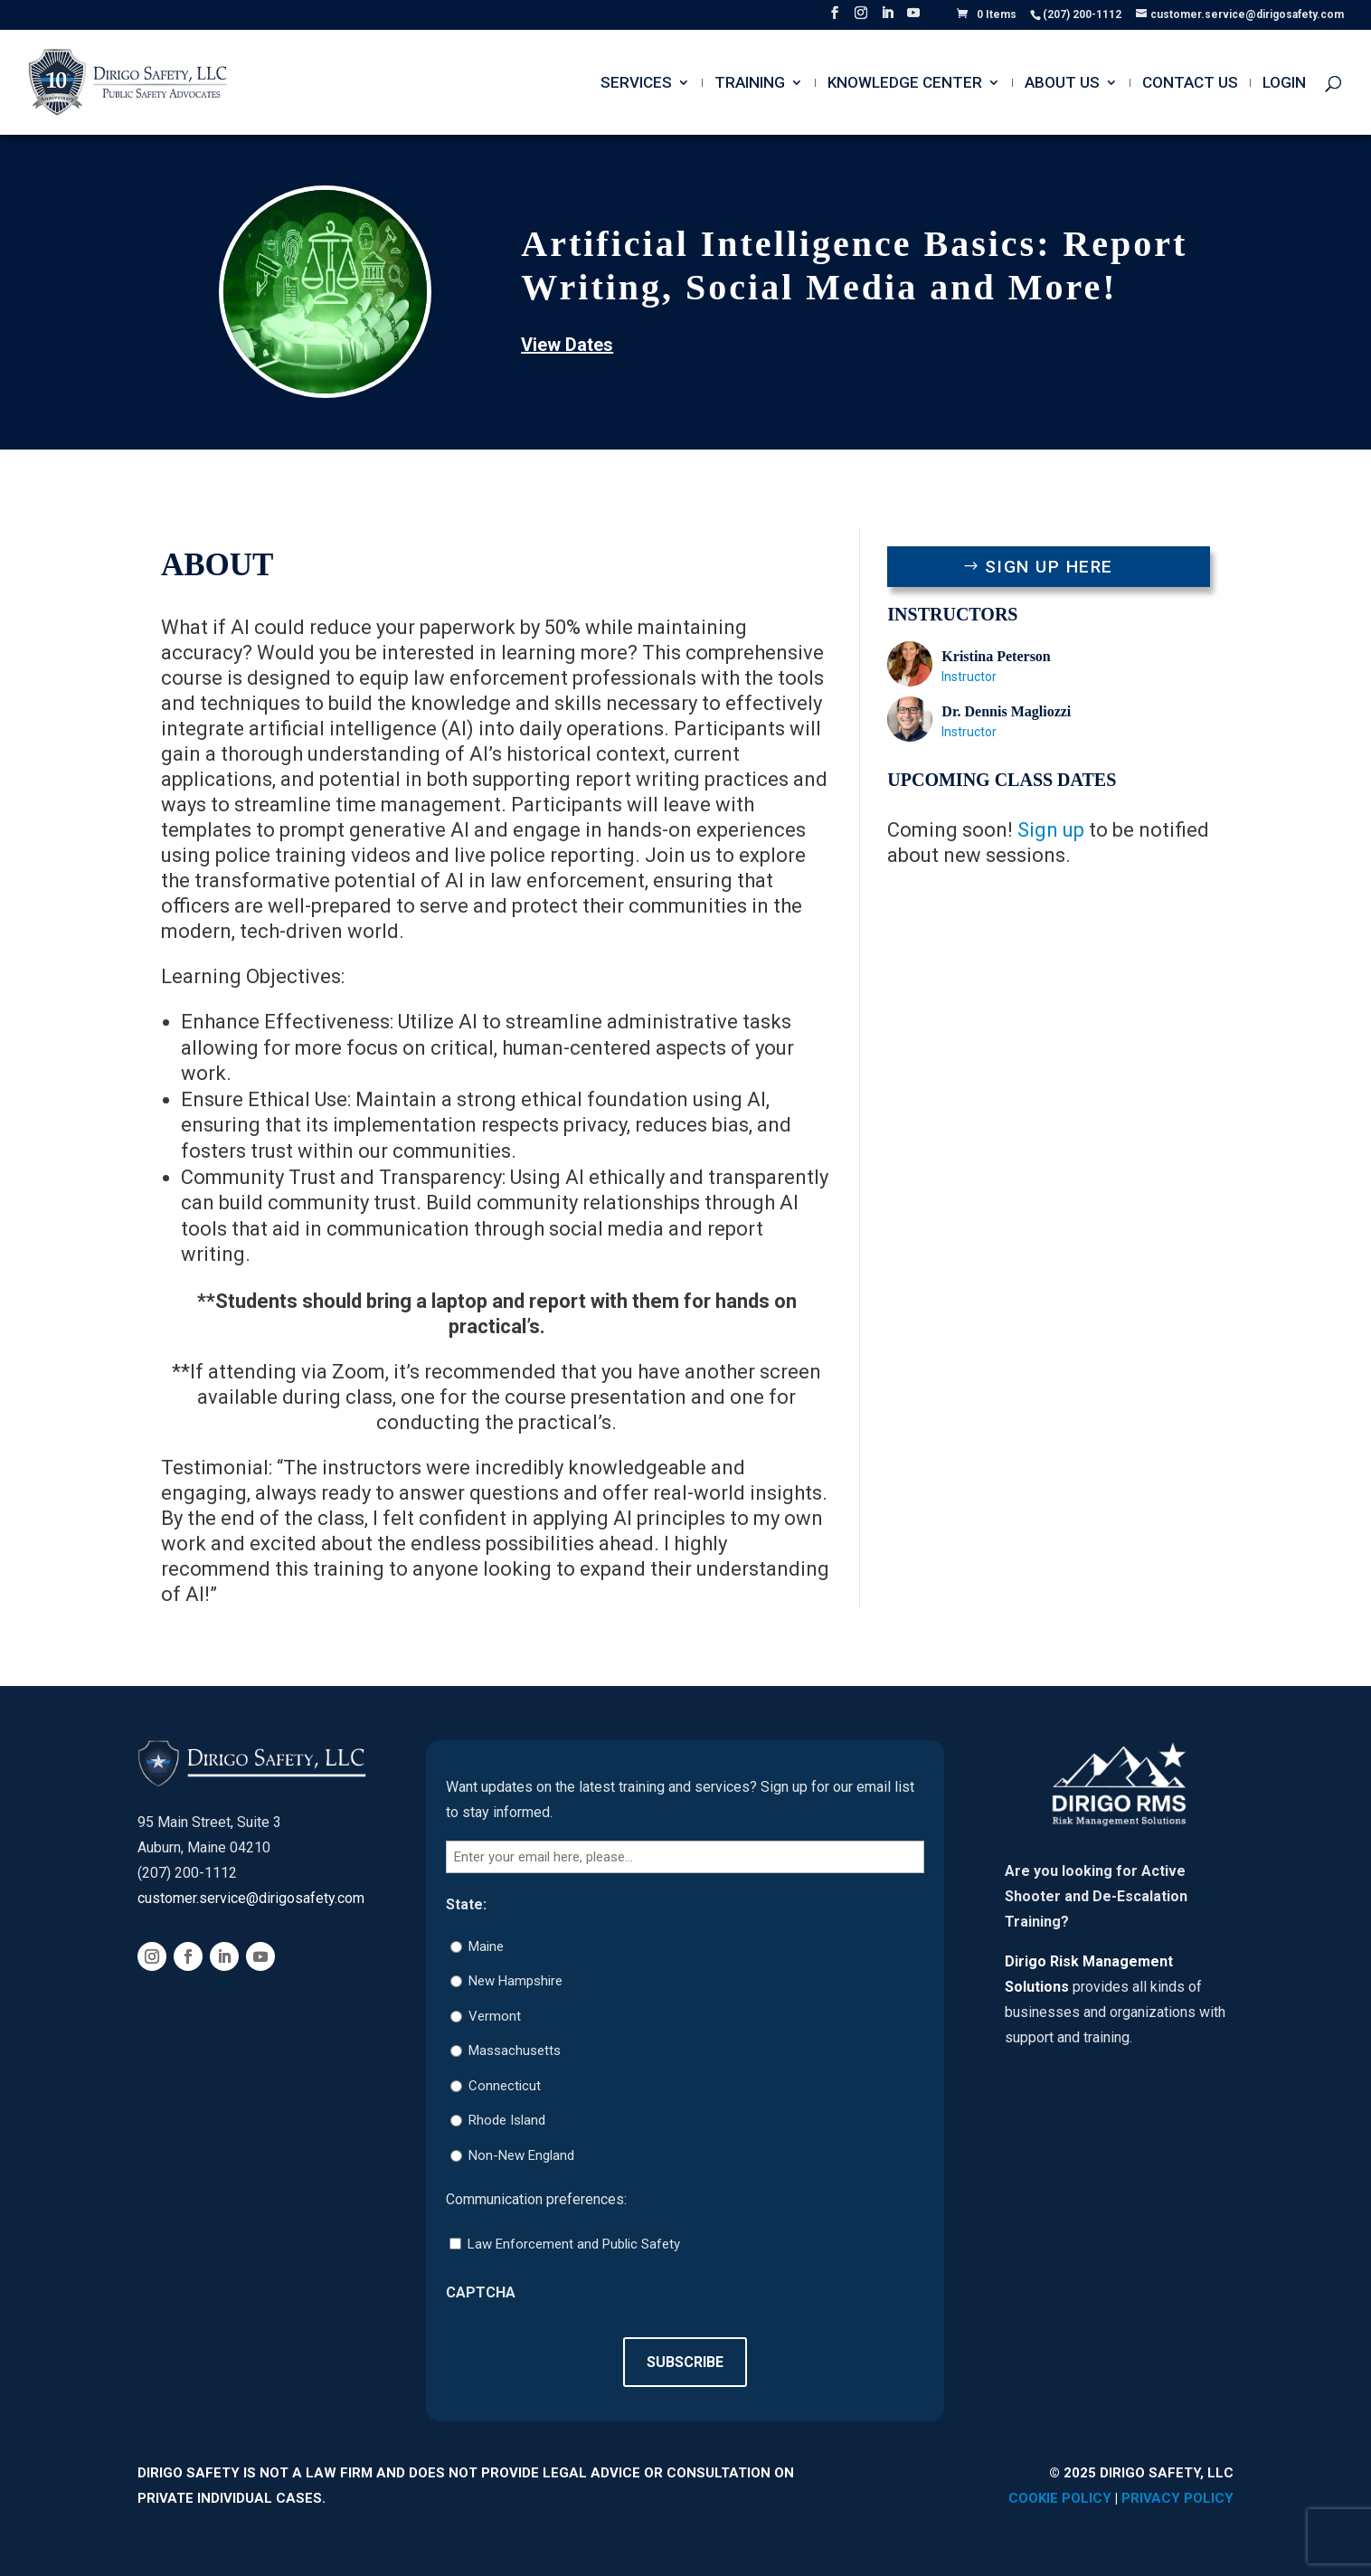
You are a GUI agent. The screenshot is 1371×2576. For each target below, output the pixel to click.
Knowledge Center (904, 83)
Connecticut (504, 2086)
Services (636, 83)
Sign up (1050, 830)
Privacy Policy (1177, 2498)
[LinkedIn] (887, 18)
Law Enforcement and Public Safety (574, 2244)
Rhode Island (506, 2120)
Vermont (494, 2016)
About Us (1062, 83)
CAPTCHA (480, 2292)
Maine (486, 1946)
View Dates (567, 344)
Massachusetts (514, 2050)
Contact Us (1190, 83)
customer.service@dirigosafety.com (250, 1898)
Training (749, 83)
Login (1284, 83)
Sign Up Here (1049, 566)
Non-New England (521, 2155)
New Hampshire (515, 1981)
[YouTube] (913, 18)
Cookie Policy (1059, 2498)
